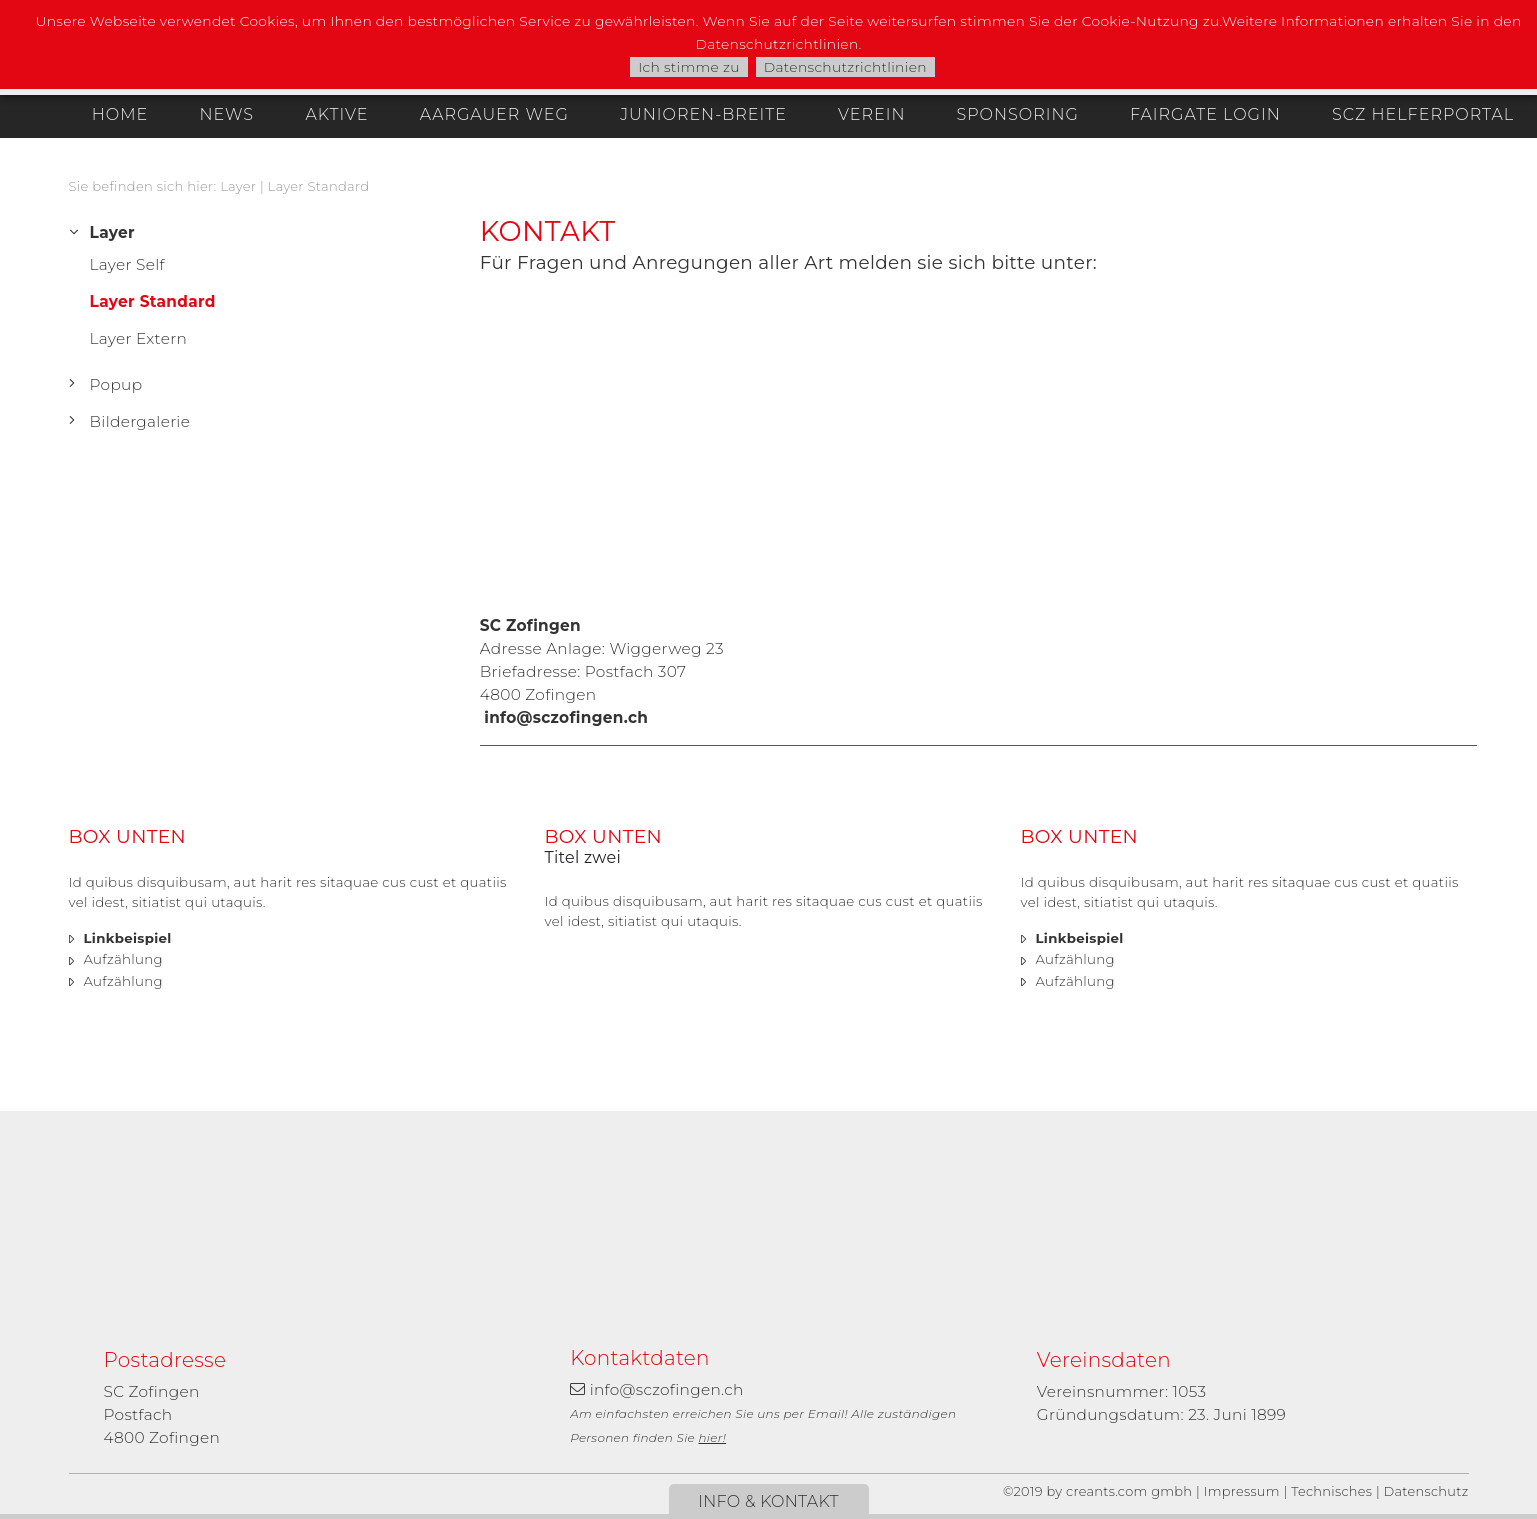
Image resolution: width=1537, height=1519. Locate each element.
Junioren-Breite (703, 114)
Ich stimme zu (689, 67)
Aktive (337, 114)
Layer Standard (319, 186)
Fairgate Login (1205, 114)
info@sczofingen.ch (566, 717)
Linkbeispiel (128, 938)
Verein (871, 114)
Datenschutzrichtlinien (845, 67)
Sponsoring (1017, 114)
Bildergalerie (140, 421)
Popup (116, 384)
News (226, 114)
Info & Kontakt (768, 1501)
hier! (712, 1437)
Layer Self (127, 264)
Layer (238, 186)
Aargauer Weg (494, 114)
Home (120, 114)
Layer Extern (139, 338)
